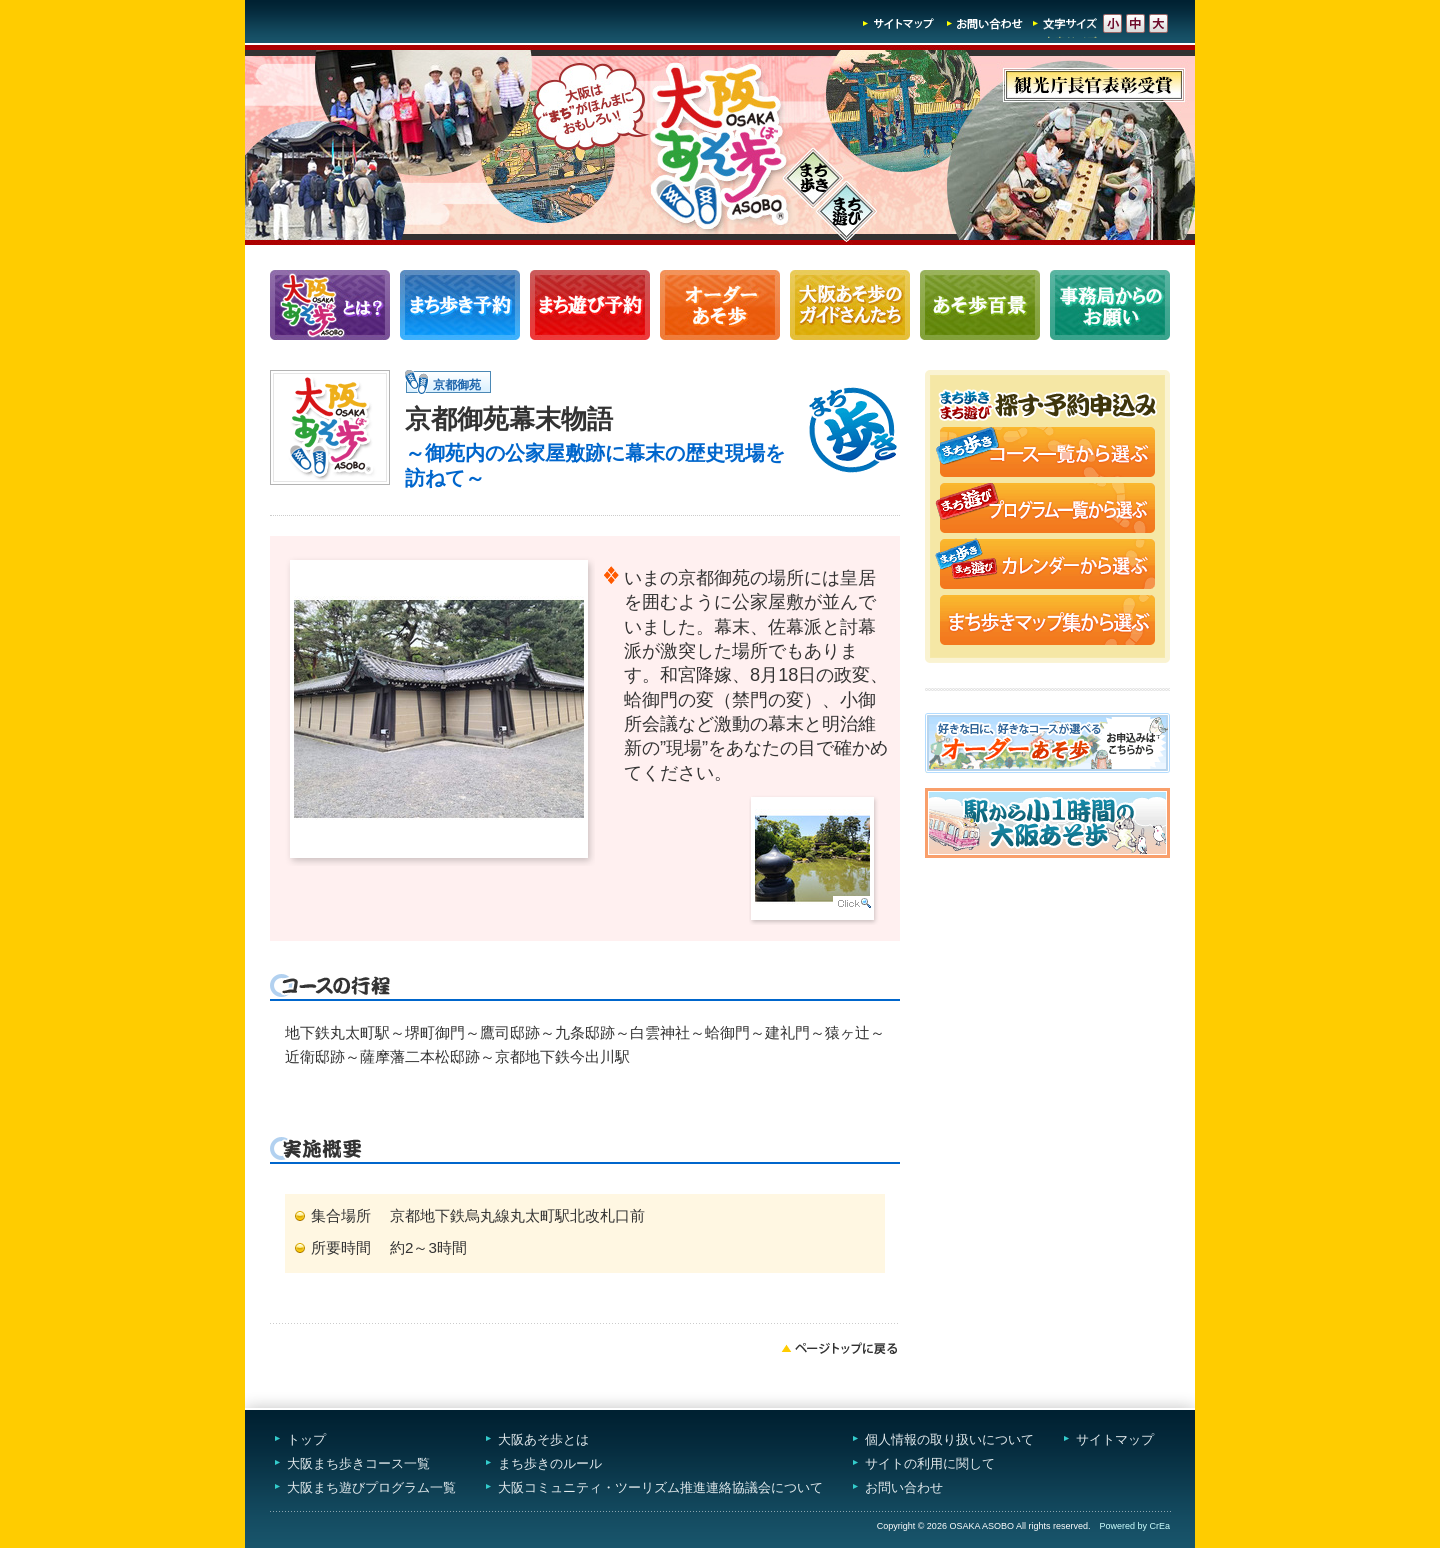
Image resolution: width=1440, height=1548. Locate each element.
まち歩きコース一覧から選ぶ (1047, 454)
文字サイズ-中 (1135, 23)
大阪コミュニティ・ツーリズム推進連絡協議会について (660, 1487)
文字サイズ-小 (1112, 23)
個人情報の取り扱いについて (949, 1439)
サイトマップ (899, 23)
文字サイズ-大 (1158, 23)
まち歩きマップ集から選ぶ (1047, 622)
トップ (306, 1439)
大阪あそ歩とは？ (330, 305)
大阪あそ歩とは (543, 1439)
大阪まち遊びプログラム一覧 (371, 1487)
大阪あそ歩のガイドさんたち (850, 305)
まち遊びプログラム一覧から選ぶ (1047, 510)
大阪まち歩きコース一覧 (358, 1463)
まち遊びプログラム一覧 (590, 305)
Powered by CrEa (1134, 1526)
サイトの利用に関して (930, 1463)
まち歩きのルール (550, 1463)
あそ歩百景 (980, 305)
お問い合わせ (985, 23)
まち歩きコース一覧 (460, 305)
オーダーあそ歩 (720, 305)
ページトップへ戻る (840, 1348)
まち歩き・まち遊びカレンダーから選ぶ (1047, 566)
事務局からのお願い (1110, 305)
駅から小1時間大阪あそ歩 (1047, 823)
